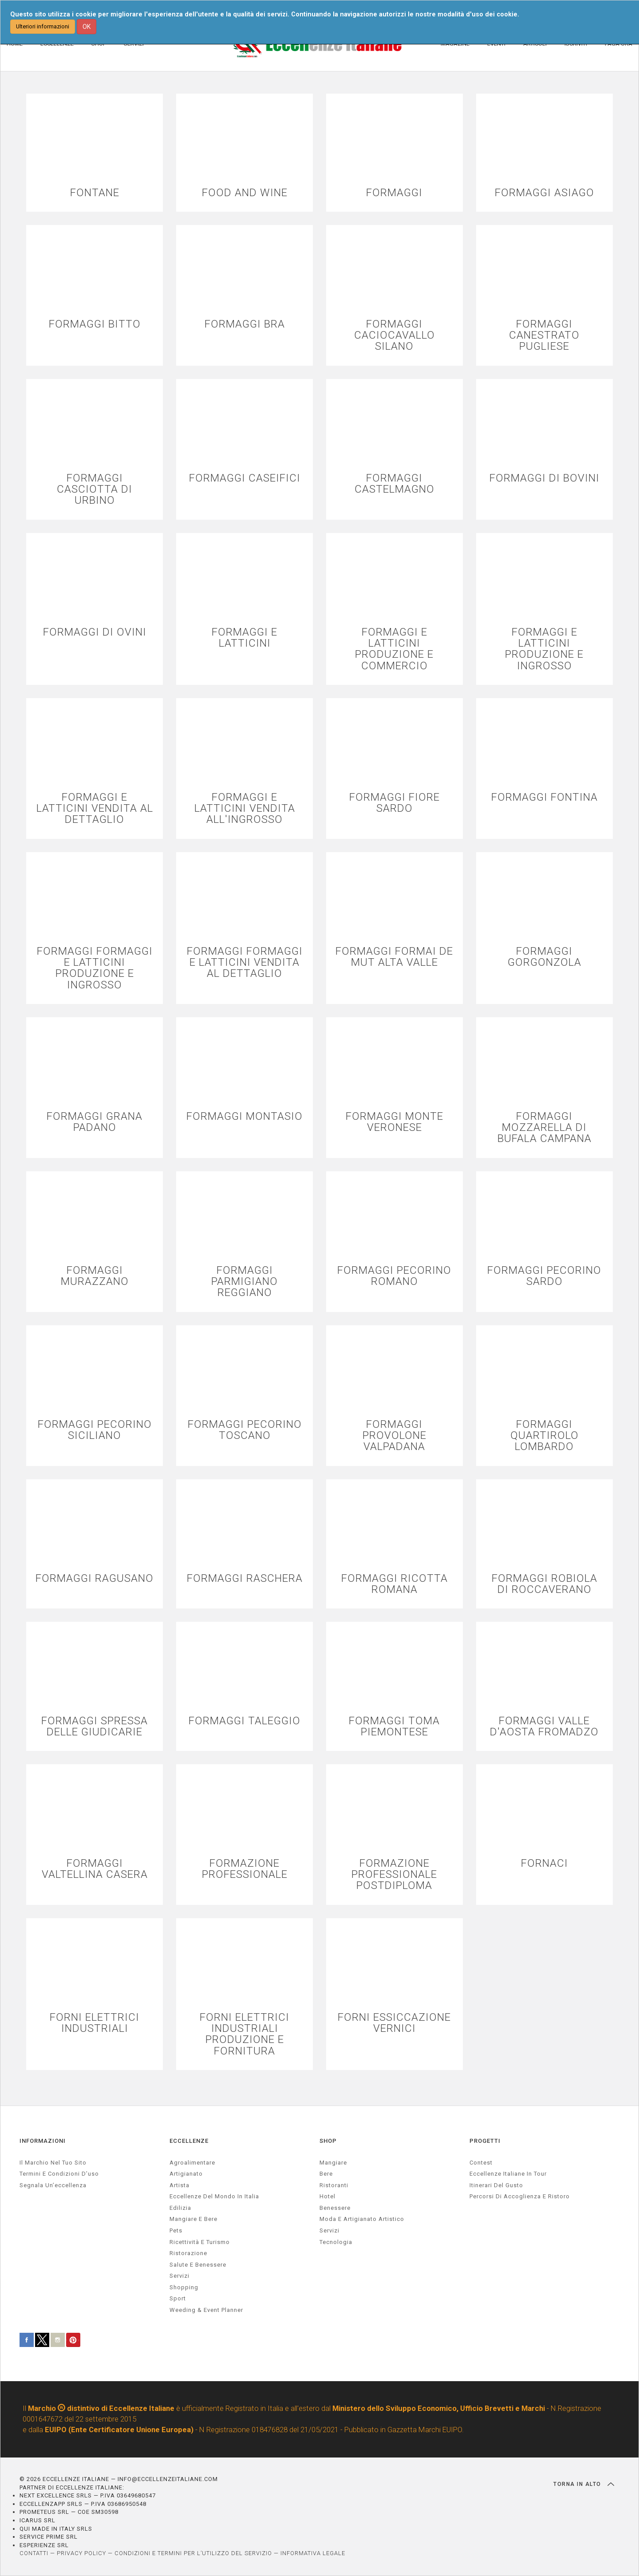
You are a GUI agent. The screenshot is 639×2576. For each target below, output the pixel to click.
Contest (481, 2162)
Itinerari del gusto (496, 2185)
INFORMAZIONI (43, 2140)
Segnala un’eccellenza (53, 2185)
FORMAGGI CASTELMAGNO (394, 484)
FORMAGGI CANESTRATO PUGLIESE (544, 335)
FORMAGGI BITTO (95, 324)
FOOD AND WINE (245, 192)
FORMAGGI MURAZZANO (95, 1276)
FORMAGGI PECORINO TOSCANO (245, 1430)
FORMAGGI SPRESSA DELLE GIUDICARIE (94, 1726)
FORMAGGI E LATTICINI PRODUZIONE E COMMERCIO (394, 649)
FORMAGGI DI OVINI (94, 632)
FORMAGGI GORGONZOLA (544, 957)
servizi (179, 2275)
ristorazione (188, 2253)
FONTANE (94, 192)
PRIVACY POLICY (81, 2553)
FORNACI (544, 1863)
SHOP (328, 2140)
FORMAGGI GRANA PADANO (94, 1122)
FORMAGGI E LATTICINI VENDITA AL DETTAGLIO (94, 809)
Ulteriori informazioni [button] (42, 26)
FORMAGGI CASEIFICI (244, 478)
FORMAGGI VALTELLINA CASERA (95, 1869)
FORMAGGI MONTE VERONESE (394, 1122)
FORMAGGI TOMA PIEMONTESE (394, 1726)
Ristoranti (334, 2185)
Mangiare (333, 2162)
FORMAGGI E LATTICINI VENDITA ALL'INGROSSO (244, 809)
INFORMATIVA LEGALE (312, 2553)
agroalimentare (192, 2162)
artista (179, 2185)
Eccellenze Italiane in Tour (508, 2173)
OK (87, 26)
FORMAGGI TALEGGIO (244, 1721)
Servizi (329, 2230)
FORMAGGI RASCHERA (245, 1578)
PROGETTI (485, 2140)
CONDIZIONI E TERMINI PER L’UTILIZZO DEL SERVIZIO (193, 2553)
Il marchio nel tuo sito (53, 2162)
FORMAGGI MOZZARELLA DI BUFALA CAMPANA (544, 1128)
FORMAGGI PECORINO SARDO (544, 1276)
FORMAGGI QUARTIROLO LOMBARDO (544, 1436)
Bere (326, 2173)
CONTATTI (34, 2553)
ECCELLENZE (189, 2140)
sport (178, 2298)
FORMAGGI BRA (245, 324)
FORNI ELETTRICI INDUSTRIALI (94, 2023)
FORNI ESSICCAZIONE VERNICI (394, 2023)
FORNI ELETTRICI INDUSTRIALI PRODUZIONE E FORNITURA (244, 2034)
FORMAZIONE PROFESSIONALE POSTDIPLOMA (394, 1875)
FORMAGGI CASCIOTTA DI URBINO (94, 489)
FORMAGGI (394, 192)
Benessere (335, 2208)
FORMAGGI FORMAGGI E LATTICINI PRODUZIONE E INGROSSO (95, 968)
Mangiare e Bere (193, 2219)
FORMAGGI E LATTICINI (244, 638)
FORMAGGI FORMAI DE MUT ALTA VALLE (394, 957)
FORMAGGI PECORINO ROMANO (394, 1276)
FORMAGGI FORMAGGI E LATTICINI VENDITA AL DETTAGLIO (245, 963)
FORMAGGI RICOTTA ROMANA (394, 1584)
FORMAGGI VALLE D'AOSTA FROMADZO (544, 1726)
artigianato (186, 2173)
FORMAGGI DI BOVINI (544, 478)
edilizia (180, 2208)
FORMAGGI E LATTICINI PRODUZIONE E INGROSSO (544, 649)
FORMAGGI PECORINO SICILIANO (95, 1430)
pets (176, 2230)
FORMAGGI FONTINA (544, 797)
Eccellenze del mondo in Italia (214, 2196)
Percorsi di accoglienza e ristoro (519, 2196)
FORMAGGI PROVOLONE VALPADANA (394, 1436)
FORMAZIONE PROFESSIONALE (245, 1869)
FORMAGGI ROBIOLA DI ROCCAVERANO (544, 1584)
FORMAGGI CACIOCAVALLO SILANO (394, 335)
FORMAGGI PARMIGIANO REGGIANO (244, 1282)
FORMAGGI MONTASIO (244, 1116)
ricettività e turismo (200, 2242)
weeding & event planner (206, 2310)
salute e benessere (198, 2264)
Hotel (327, 2196)
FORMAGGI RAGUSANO (95, 1578)
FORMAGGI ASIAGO (544, 192)
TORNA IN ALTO (583, 2484)
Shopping (184, 2287)
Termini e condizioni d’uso (59, 2173)
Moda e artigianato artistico (362, 2219)
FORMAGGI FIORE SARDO (394, 803)
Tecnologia (336, 2242)
